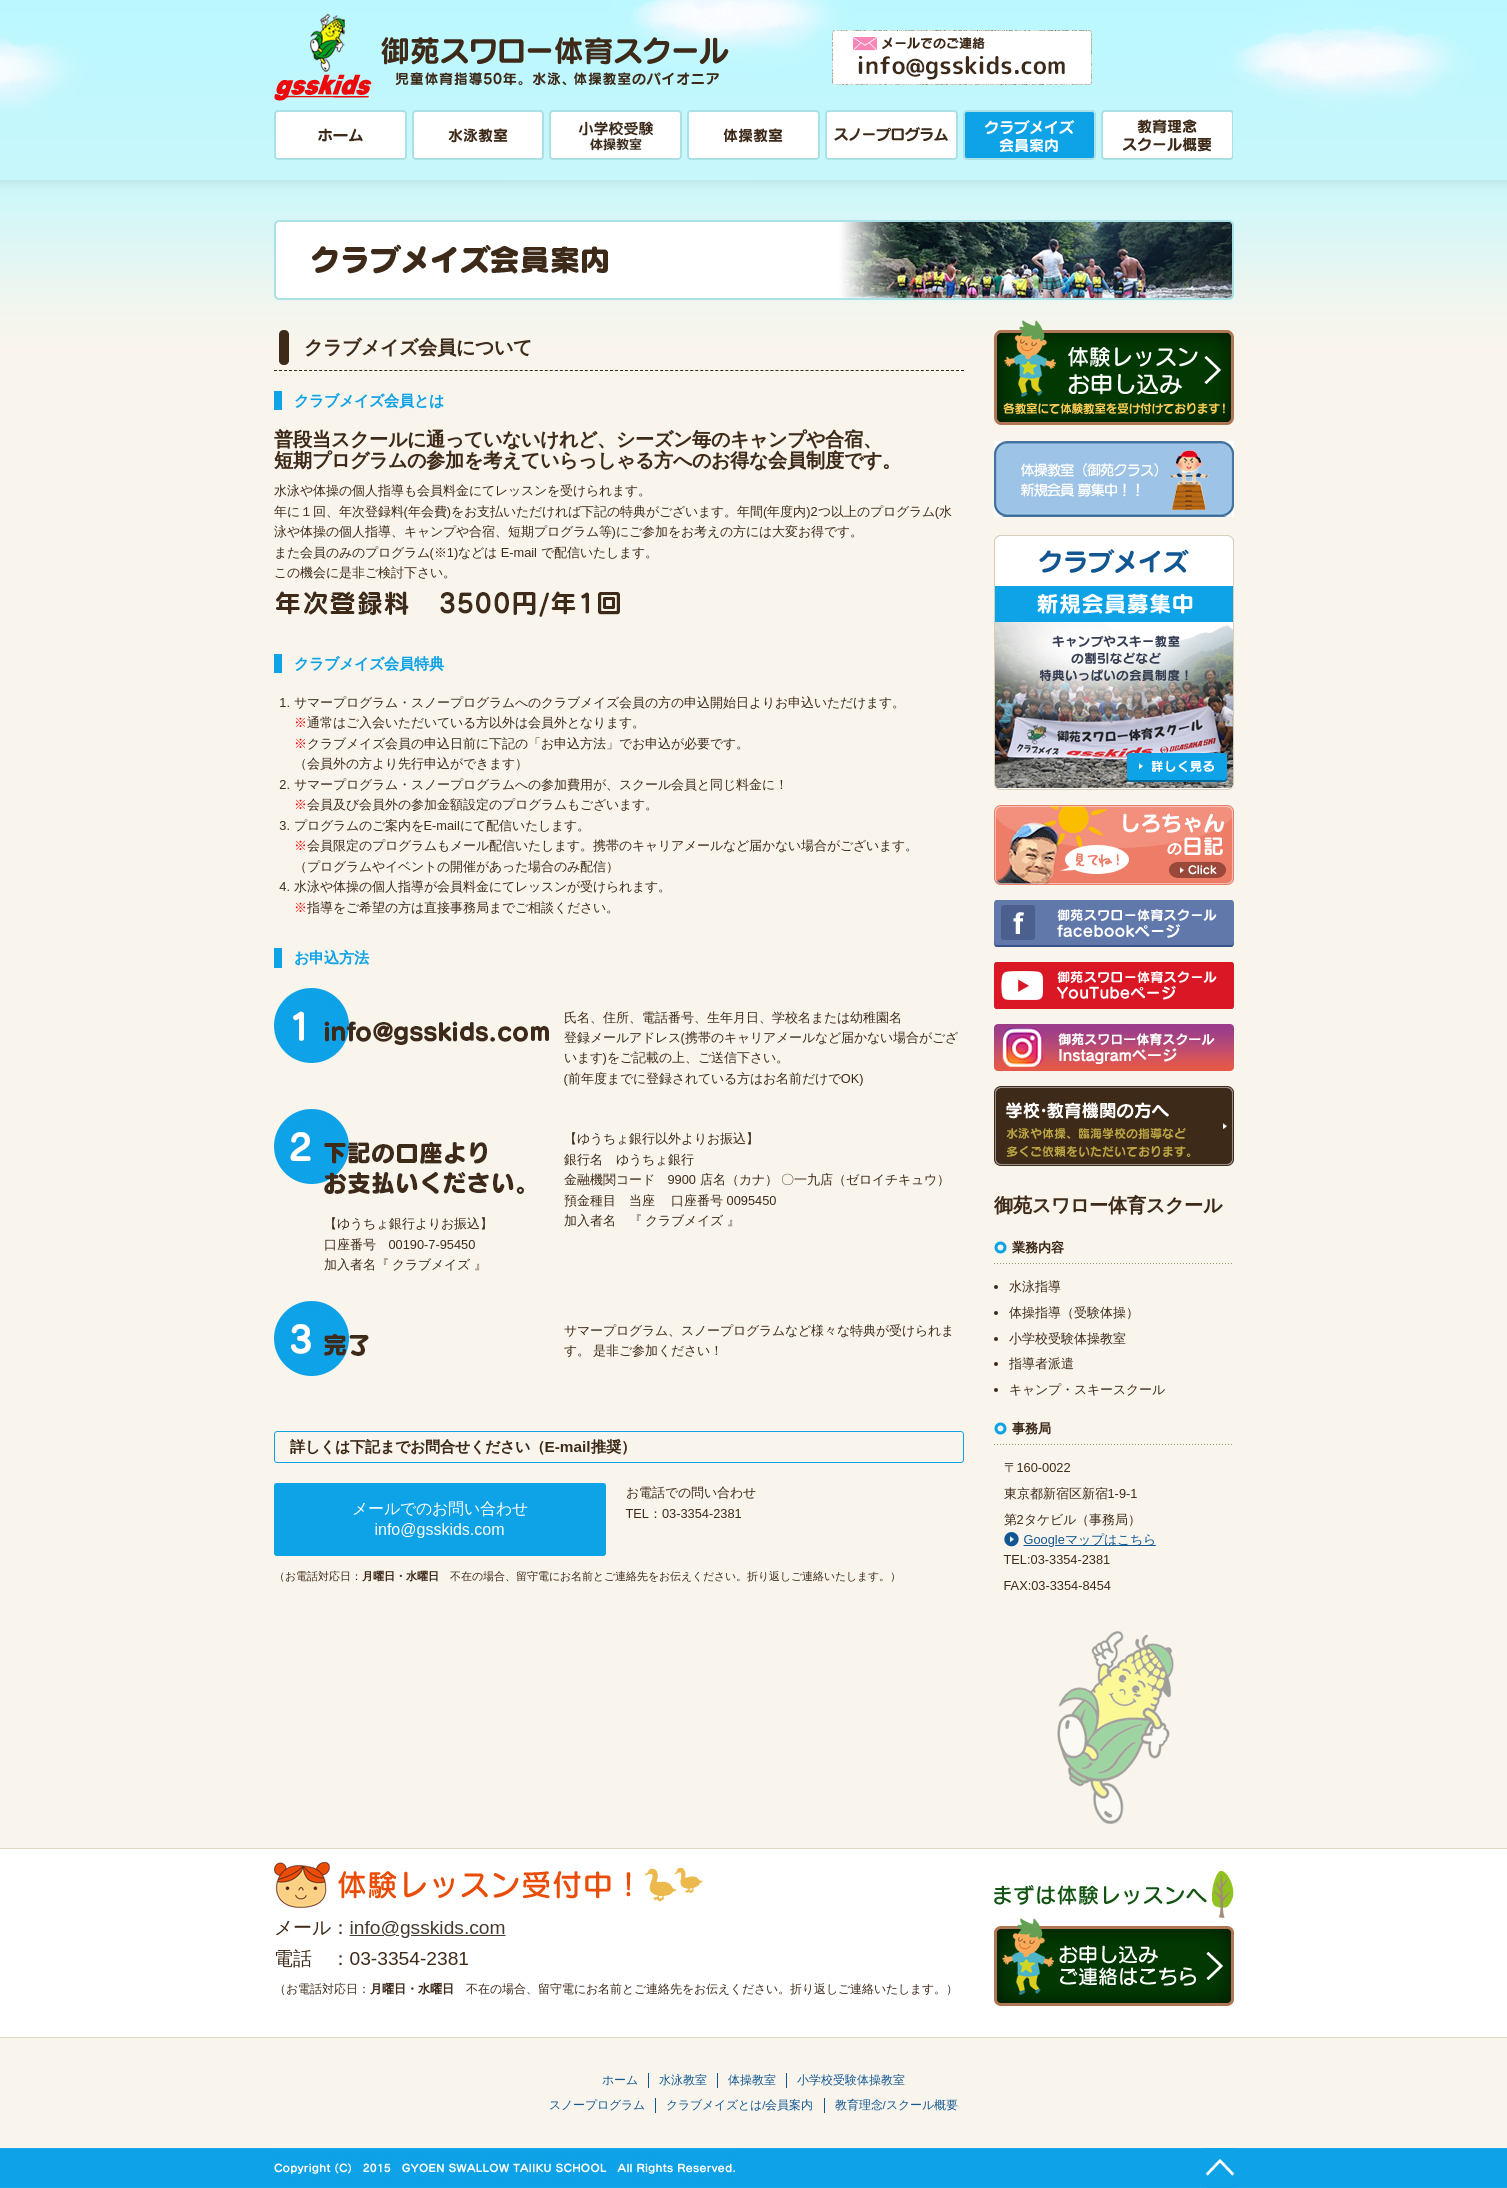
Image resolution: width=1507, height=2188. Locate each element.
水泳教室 (683, 2080)
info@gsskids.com (428, 1927)
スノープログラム (597, 2105)
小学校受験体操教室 (851, 2080)
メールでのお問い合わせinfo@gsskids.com (440, 1518)
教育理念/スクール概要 (896, 2105)
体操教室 (752, 2080)
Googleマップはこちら (1080, 1539)
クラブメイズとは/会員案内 (739, 2105)
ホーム (620, 2080)
